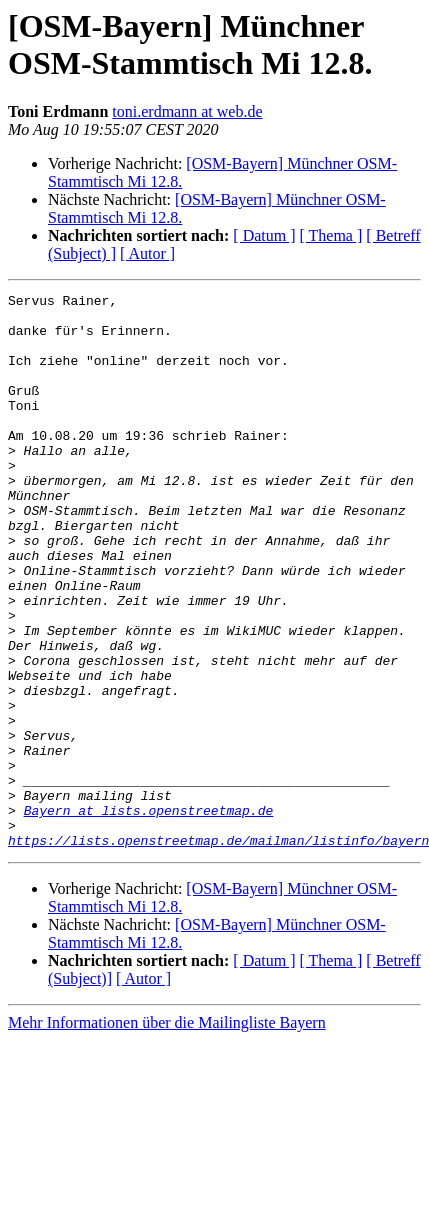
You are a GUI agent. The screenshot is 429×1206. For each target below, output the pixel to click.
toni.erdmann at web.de (187, 111)
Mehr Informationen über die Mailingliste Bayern (167, 1133)
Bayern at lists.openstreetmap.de (149, 915)
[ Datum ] (264, 235)
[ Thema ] (331, 235)
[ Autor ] (147, 253)
